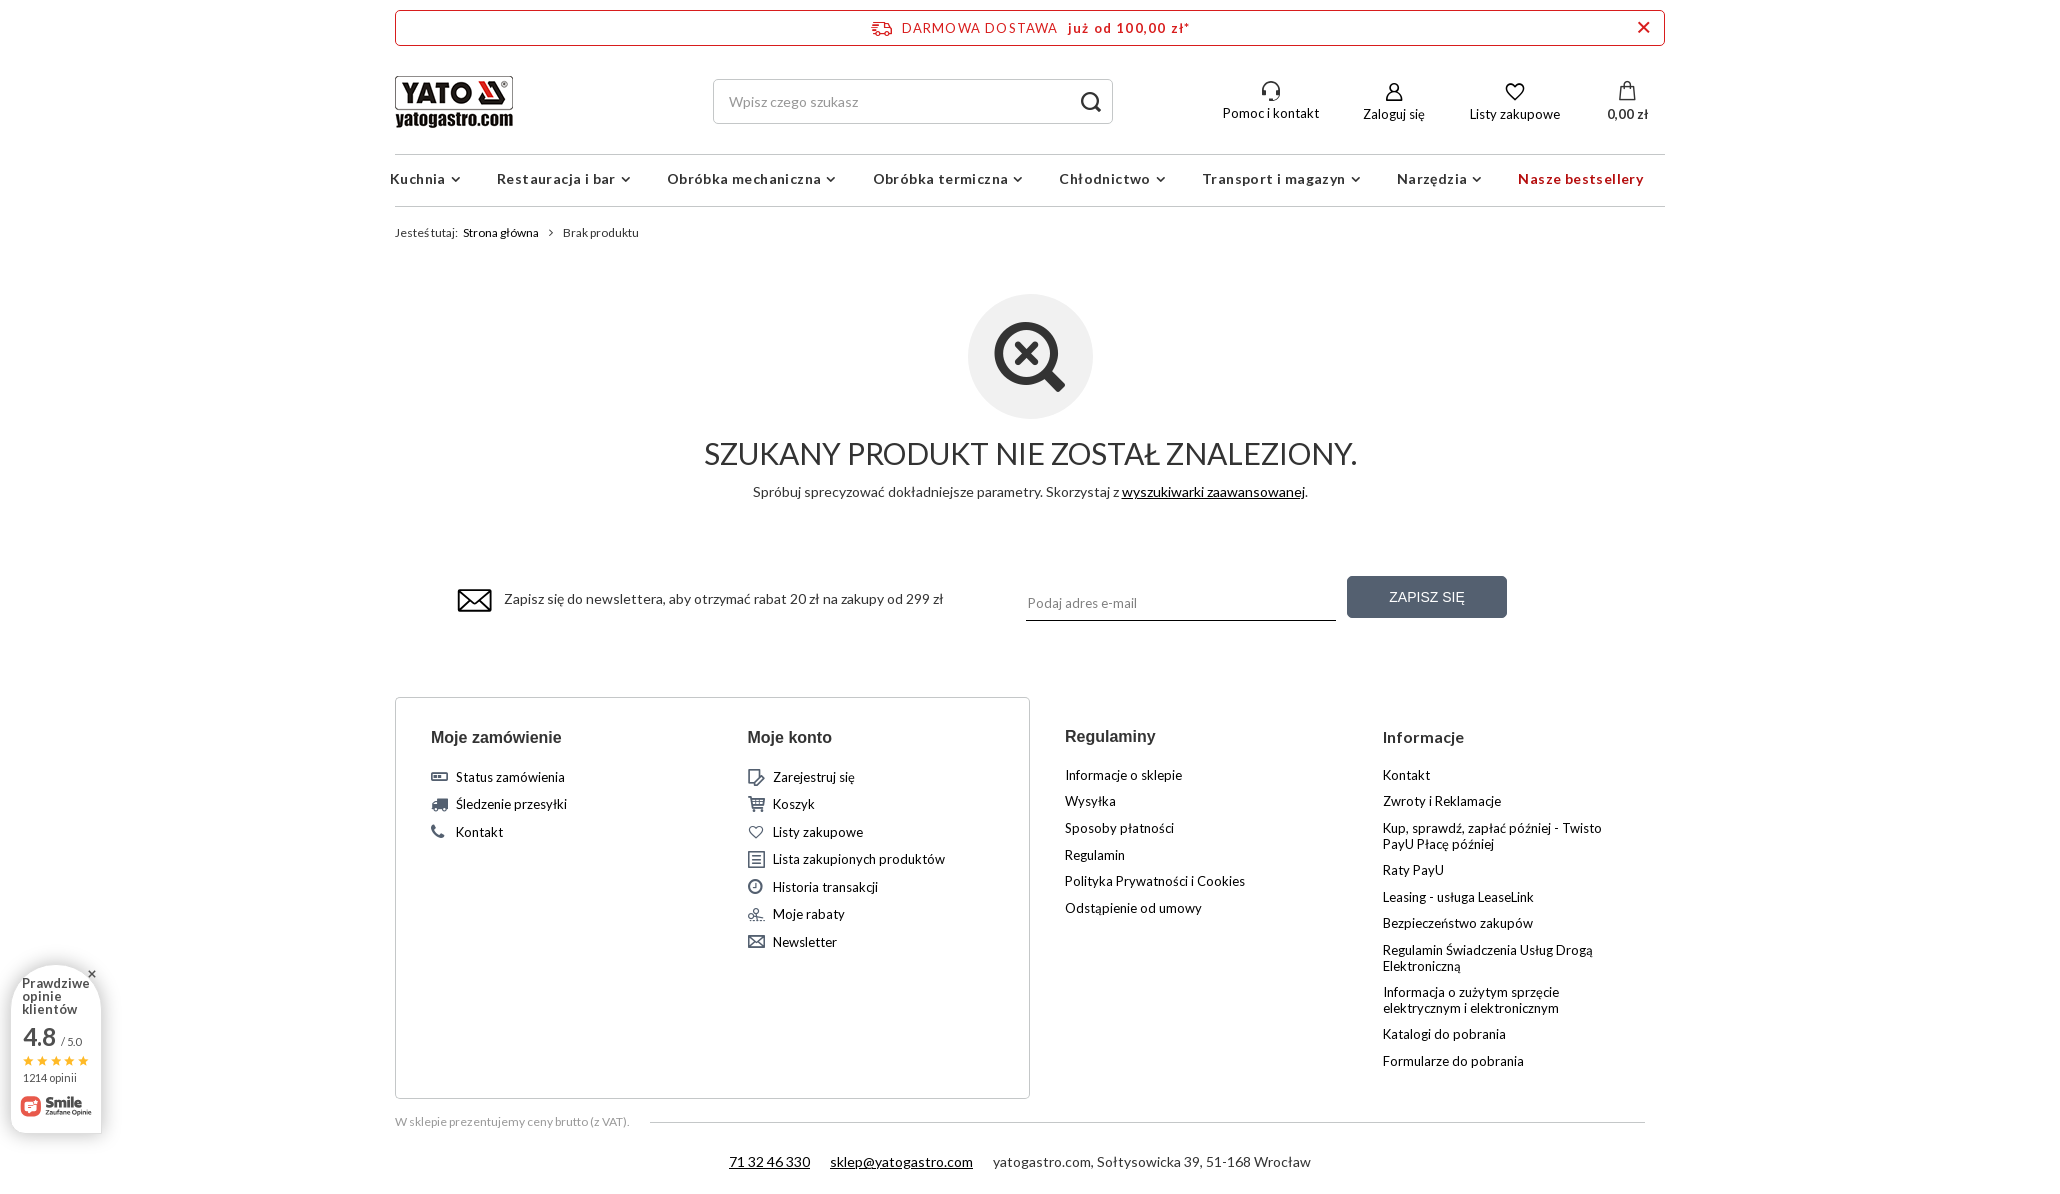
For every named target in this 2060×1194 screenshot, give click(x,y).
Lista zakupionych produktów (859, 859)
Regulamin (1095, 855)
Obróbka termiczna (941, 178)
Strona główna (501, 232)
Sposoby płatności (1119, 828)
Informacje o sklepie (1123, 775)
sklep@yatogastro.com (901, 1161)
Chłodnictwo (1104, 178)
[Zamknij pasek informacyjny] (1643, 28)
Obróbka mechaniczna (744, 178)
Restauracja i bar (556, 178)
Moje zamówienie (496, 737)
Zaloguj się (1394, 114)
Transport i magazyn (1274, 178)
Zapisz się (1426, 597)
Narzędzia (1432, 178)
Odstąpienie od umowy (1133, 908)
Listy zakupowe (1515, 114)
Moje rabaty (809, 914)
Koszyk (794, 804)
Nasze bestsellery (1580, 178)
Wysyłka (1090, 801)
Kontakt (479, 832)
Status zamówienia (510, 777)
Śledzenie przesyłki (511, 804)
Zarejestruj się (814, 777)
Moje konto (790, 737)
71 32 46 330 (769, 1161)
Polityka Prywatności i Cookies (1155, 881)
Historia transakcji (825, 887)
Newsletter (805, 942)
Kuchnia (418, 178)
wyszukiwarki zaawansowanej (1213, 491)
